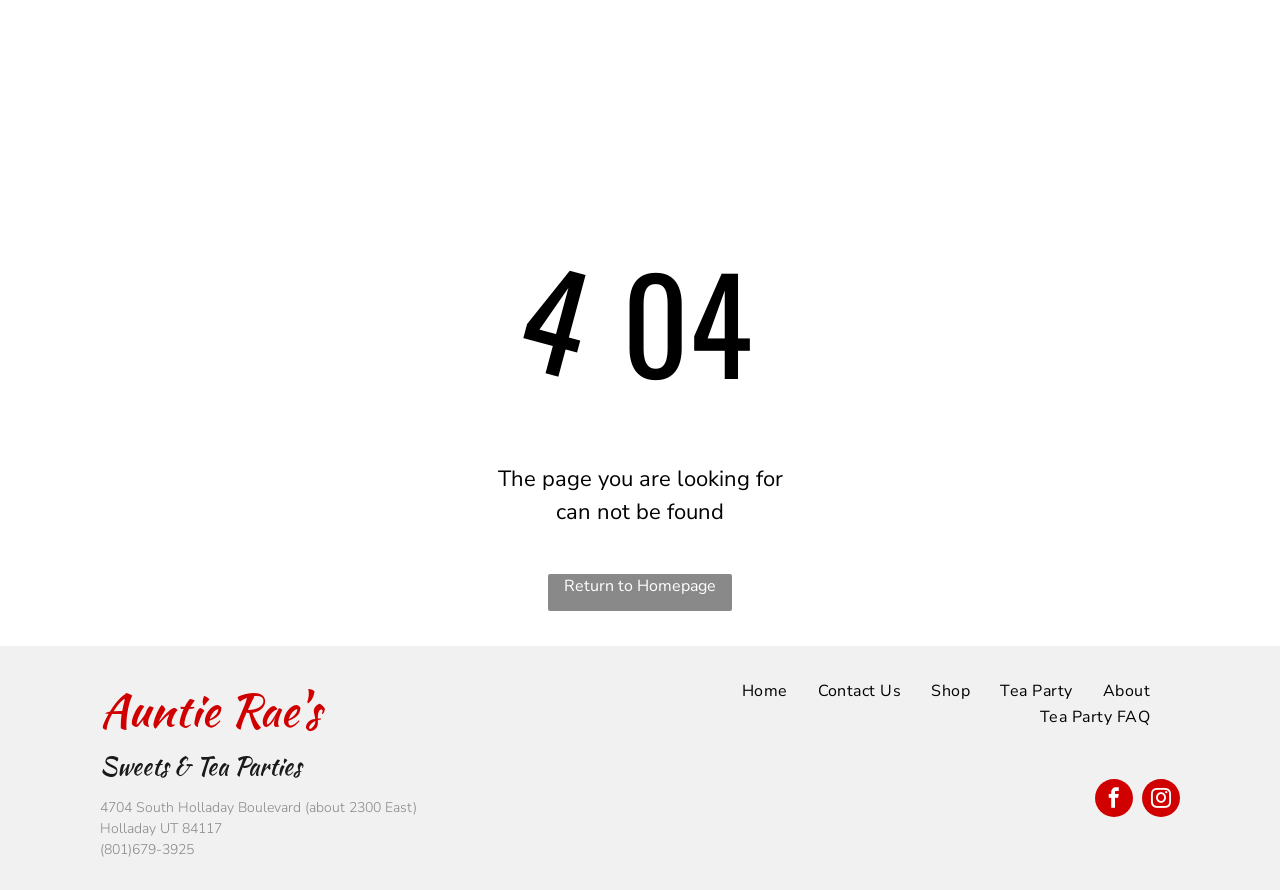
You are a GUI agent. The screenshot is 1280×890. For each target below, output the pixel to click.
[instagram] (1161, 800)
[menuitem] (698, 32)
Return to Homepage (640, 586)
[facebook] (1114, 800)
